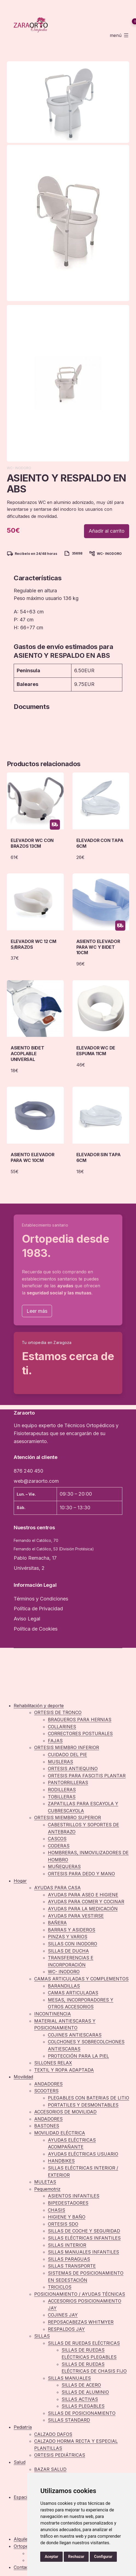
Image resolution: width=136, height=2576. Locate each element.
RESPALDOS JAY (66, 2329)
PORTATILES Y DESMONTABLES (83, 2105)
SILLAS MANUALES (69, 2378)
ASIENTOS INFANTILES (73, 2196)
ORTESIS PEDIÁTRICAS (59, 2455)
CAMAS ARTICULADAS (73, 1992)
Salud (19, 2462)
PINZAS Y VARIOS (67, 1936)
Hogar (20, 1880)
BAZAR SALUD (50, 2469)
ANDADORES (48, 2084)
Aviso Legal (27, 1619)
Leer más (37, 1311)
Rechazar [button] (76, 2556)
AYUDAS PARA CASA (57, 1887)
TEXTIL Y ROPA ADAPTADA (64, 2070)
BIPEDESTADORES (68, 2203)
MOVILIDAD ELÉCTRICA (59, 2133)
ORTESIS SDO (63, 2224)
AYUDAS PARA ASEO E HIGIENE (83, 1894)
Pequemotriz (47, 2189)
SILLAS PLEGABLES (83, 2406)
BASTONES (46, 2125)
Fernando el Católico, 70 (36, 1540)
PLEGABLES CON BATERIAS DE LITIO (88, 2098)
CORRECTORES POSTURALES (80, 1733)
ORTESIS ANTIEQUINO (73, 1768)
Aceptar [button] (51, 2556)
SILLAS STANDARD (69, 2420)
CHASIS (56, 2210)
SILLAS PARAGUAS (69, 2259)
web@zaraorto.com (36, 1481)
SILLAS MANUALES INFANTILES (83, 2252)
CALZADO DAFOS (53, 2434)
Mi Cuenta (132, 11)
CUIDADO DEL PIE (67, 1754)
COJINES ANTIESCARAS (75, 2035)
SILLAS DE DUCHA (68, 1951)
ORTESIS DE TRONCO (58, 1712)
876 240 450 (28, 1471)
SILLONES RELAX (53, 2063)
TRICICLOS (59, 2287)
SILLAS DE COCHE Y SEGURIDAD (84, 2231)
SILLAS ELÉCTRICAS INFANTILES (84, 2238)
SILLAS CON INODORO (72, 1943)
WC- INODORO (19, 468)
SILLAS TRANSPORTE (72, 2266)
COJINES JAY (63, 2315)
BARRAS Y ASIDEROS (71, 1929)
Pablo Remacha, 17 (35, 1558)
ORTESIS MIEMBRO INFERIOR (66, 1747)
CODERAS (59, 1845)
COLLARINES (62, 1726)
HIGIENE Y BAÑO (66, 2217)
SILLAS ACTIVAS (80, 2399)
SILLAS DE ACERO (81, 2385)
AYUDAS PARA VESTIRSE (76, 1916)
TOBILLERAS (62, 1796)
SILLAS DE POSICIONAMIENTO (81, 2413)
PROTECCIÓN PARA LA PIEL (78, 2056)
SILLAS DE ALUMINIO (85, 2392)
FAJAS (55, 1740)
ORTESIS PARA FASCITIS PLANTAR (87, 1775)
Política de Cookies (35, 1629)
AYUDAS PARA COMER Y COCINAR (86, 1901)
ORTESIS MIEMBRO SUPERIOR (67, 1817)
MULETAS (45, 2182)
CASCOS (57, 1838)
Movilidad (23, 2076)
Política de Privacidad (38, 1608)
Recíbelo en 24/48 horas (36, 554)
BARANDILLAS (64, 1986)
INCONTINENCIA (52, 2014)
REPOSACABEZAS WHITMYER (81, 2322)
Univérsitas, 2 (29, 1568)
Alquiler (22, 2539)
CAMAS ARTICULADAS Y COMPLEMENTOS (81, 1978)
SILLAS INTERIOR (67, 2245)
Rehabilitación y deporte (39, 1705)
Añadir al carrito (107, 531)
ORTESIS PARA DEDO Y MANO (81, 1873)
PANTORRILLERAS (68, 1782)
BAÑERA (57, 1922)
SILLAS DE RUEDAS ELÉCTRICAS (84, 2343)
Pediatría (23, 2427)
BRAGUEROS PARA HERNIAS (79, 1719)
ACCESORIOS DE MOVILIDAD (65, 2112)
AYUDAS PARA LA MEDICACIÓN (83, 1908)
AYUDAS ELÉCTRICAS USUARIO (83, 2154)
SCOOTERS (46, 2090)
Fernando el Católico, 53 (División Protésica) (54, 1549)
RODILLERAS (62, 1789)
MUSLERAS (60, 1761)
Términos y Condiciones (41, 1599)
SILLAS (42, 2336)
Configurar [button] (103, 2556)
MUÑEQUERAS (64, 1866)
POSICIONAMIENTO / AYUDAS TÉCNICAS (79, 2294)
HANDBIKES (61, 2161)
